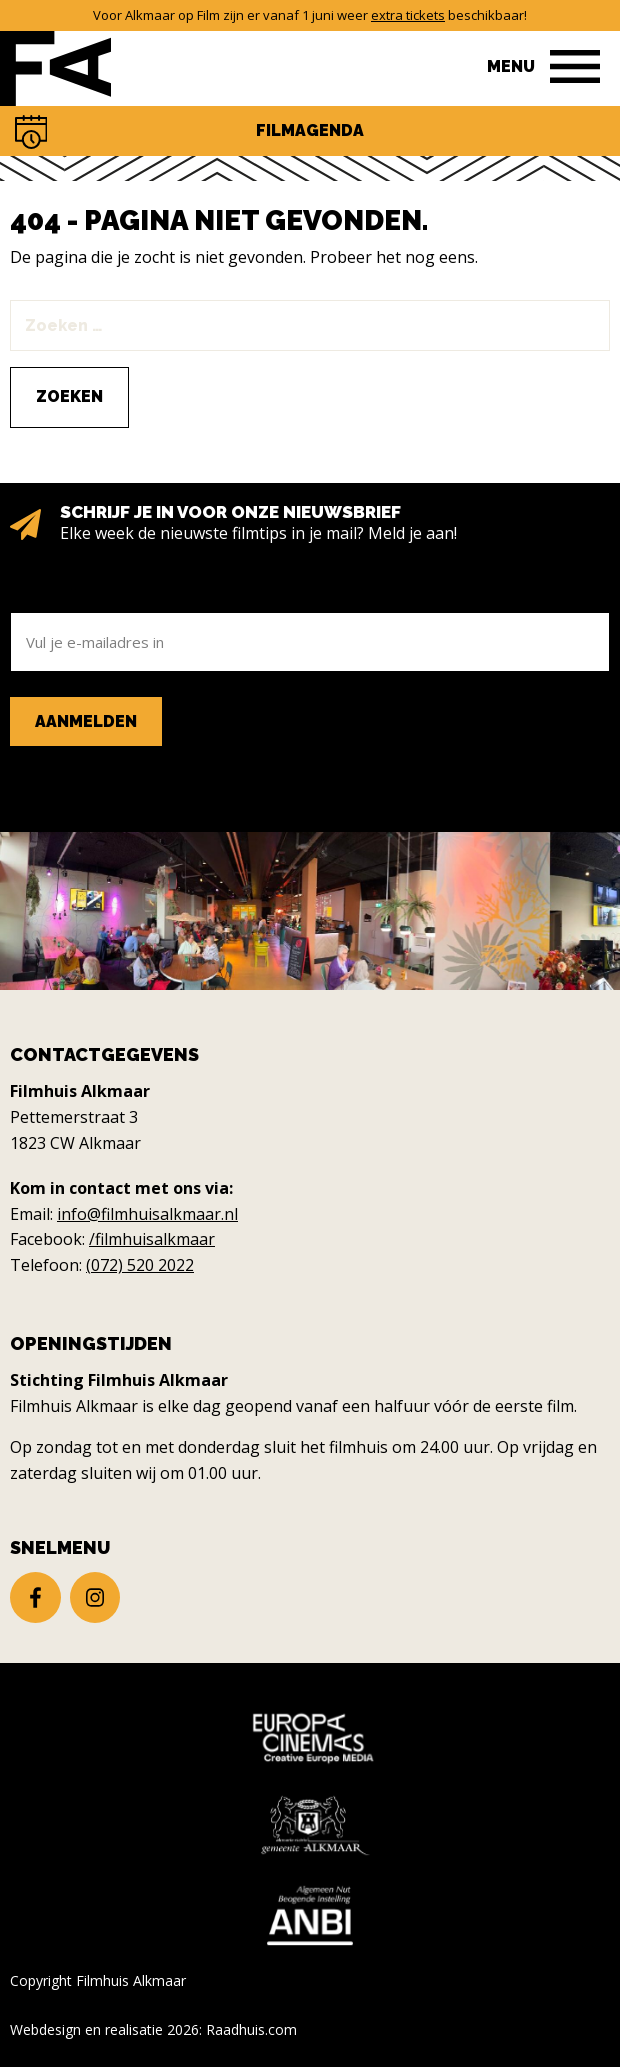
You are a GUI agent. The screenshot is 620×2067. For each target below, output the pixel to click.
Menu (511, 66)
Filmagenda (310, 130)
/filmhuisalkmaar (152, 1239)
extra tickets (408, 15)
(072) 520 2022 (140, 1265)
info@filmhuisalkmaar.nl (147, 1214)
